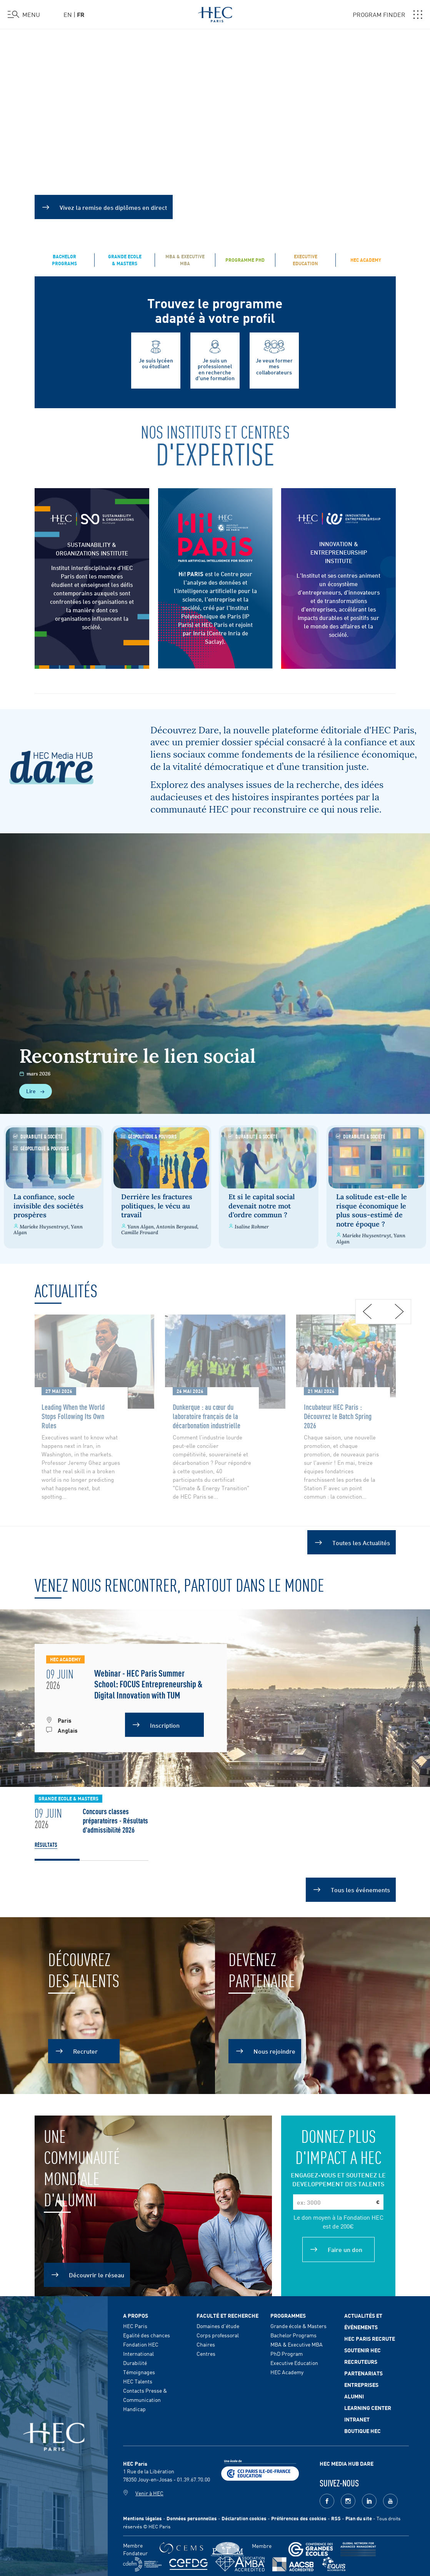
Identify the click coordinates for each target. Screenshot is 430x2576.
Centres (206, 2351)
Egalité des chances (146, 2333)
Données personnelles (192, 2516)
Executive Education (294, 2361)
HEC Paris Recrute (369, 2336)
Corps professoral (218, 2333)
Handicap (134, 2407)
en (67, 14)
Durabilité (135, 2361)
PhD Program (286, 2351)
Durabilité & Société (38, 1136)
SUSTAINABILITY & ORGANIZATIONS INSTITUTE (92, 548)
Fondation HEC (140, 2342)
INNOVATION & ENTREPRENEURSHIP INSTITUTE (338, 552)
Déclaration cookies (244, 2516)
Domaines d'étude (218, 2324)
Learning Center (367, 2406)
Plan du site (358, 2516)
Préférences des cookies (299, 2516)
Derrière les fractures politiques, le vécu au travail (157, 1204)
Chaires (206, 2342)
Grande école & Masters (298, 2324)
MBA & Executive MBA (296, 2342)
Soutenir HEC (362, 2348)
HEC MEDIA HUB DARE (346, 2461)
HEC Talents (137, 2379)
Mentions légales (142, 2516)
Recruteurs (360, 2359)
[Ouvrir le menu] (24, 14)
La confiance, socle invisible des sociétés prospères (48, 1204)
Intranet (357, 2417)
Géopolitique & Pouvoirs (41, 1148)
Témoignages (139, 2370)
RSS (336, 2516)
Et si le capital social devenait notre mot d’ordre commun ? (263, 1204)
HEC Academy (286, 2370)
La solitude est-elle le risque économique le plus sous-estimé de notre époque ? (374, 1209)
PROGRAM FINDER (387, 14)
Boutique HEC (362, 2429)
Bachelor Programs (293, 2333)
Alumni (354, 2394)
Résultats (46, 1842)
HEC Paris (135, 2324)
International (138, 2351)
